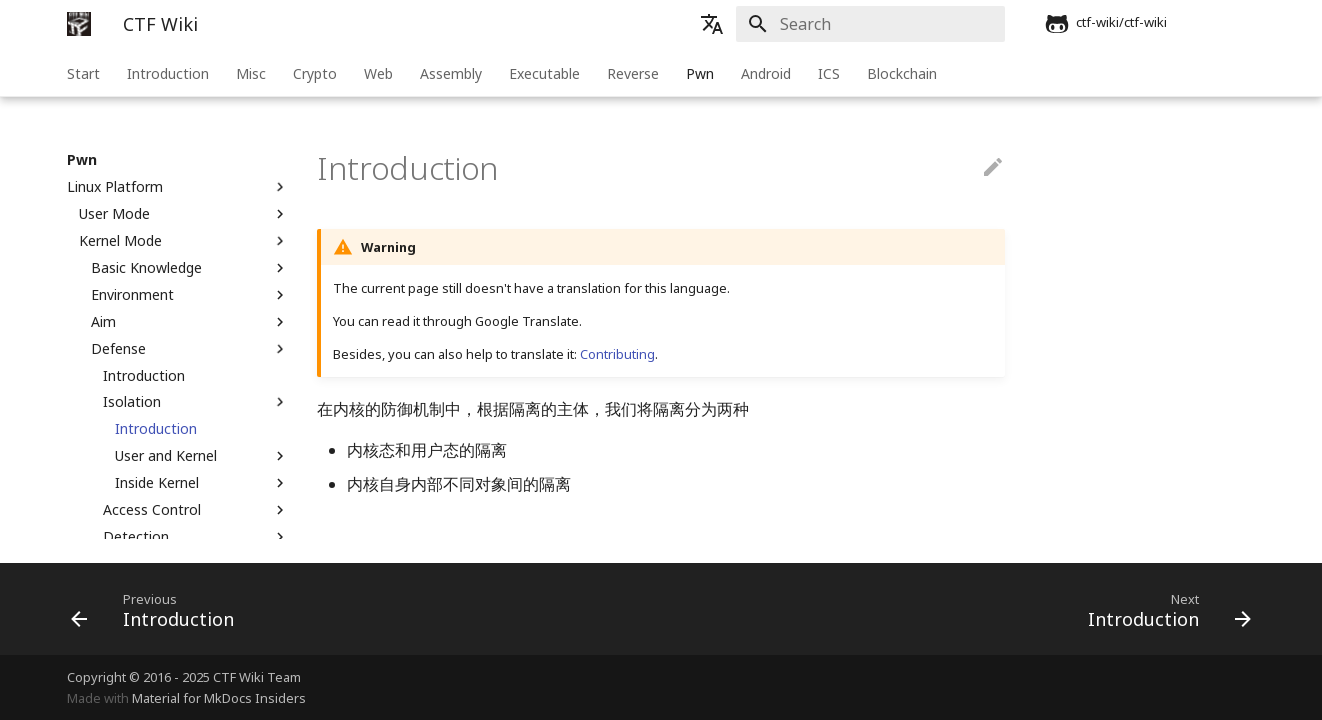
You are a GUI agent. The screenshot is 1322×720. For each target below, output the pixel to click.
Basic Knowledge (190, 268)
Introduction (168, 73)
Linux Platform (178, 187)
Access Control (196, 510)
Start (83, 73)
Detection (196, 537)
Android (766, 73)
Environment (190, 295)
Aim (190, 322)
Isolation (196, 402)
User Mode (184, 214)
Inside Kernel (202, 483)
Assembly (451, 73)
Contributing (617, 354)
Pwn (700, 73)
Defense (190, 349)
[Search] (888, 24)
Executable (544, 73)
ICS (829, 73)
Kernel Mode (184, 241)
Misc (251, 73)
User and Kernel (202, 456)
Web (378, 73)
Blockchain (902, 73)
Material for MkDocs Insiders (219, 698)
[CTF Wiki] (79, 24)
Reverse (633, 73)
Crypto (315, 73)
